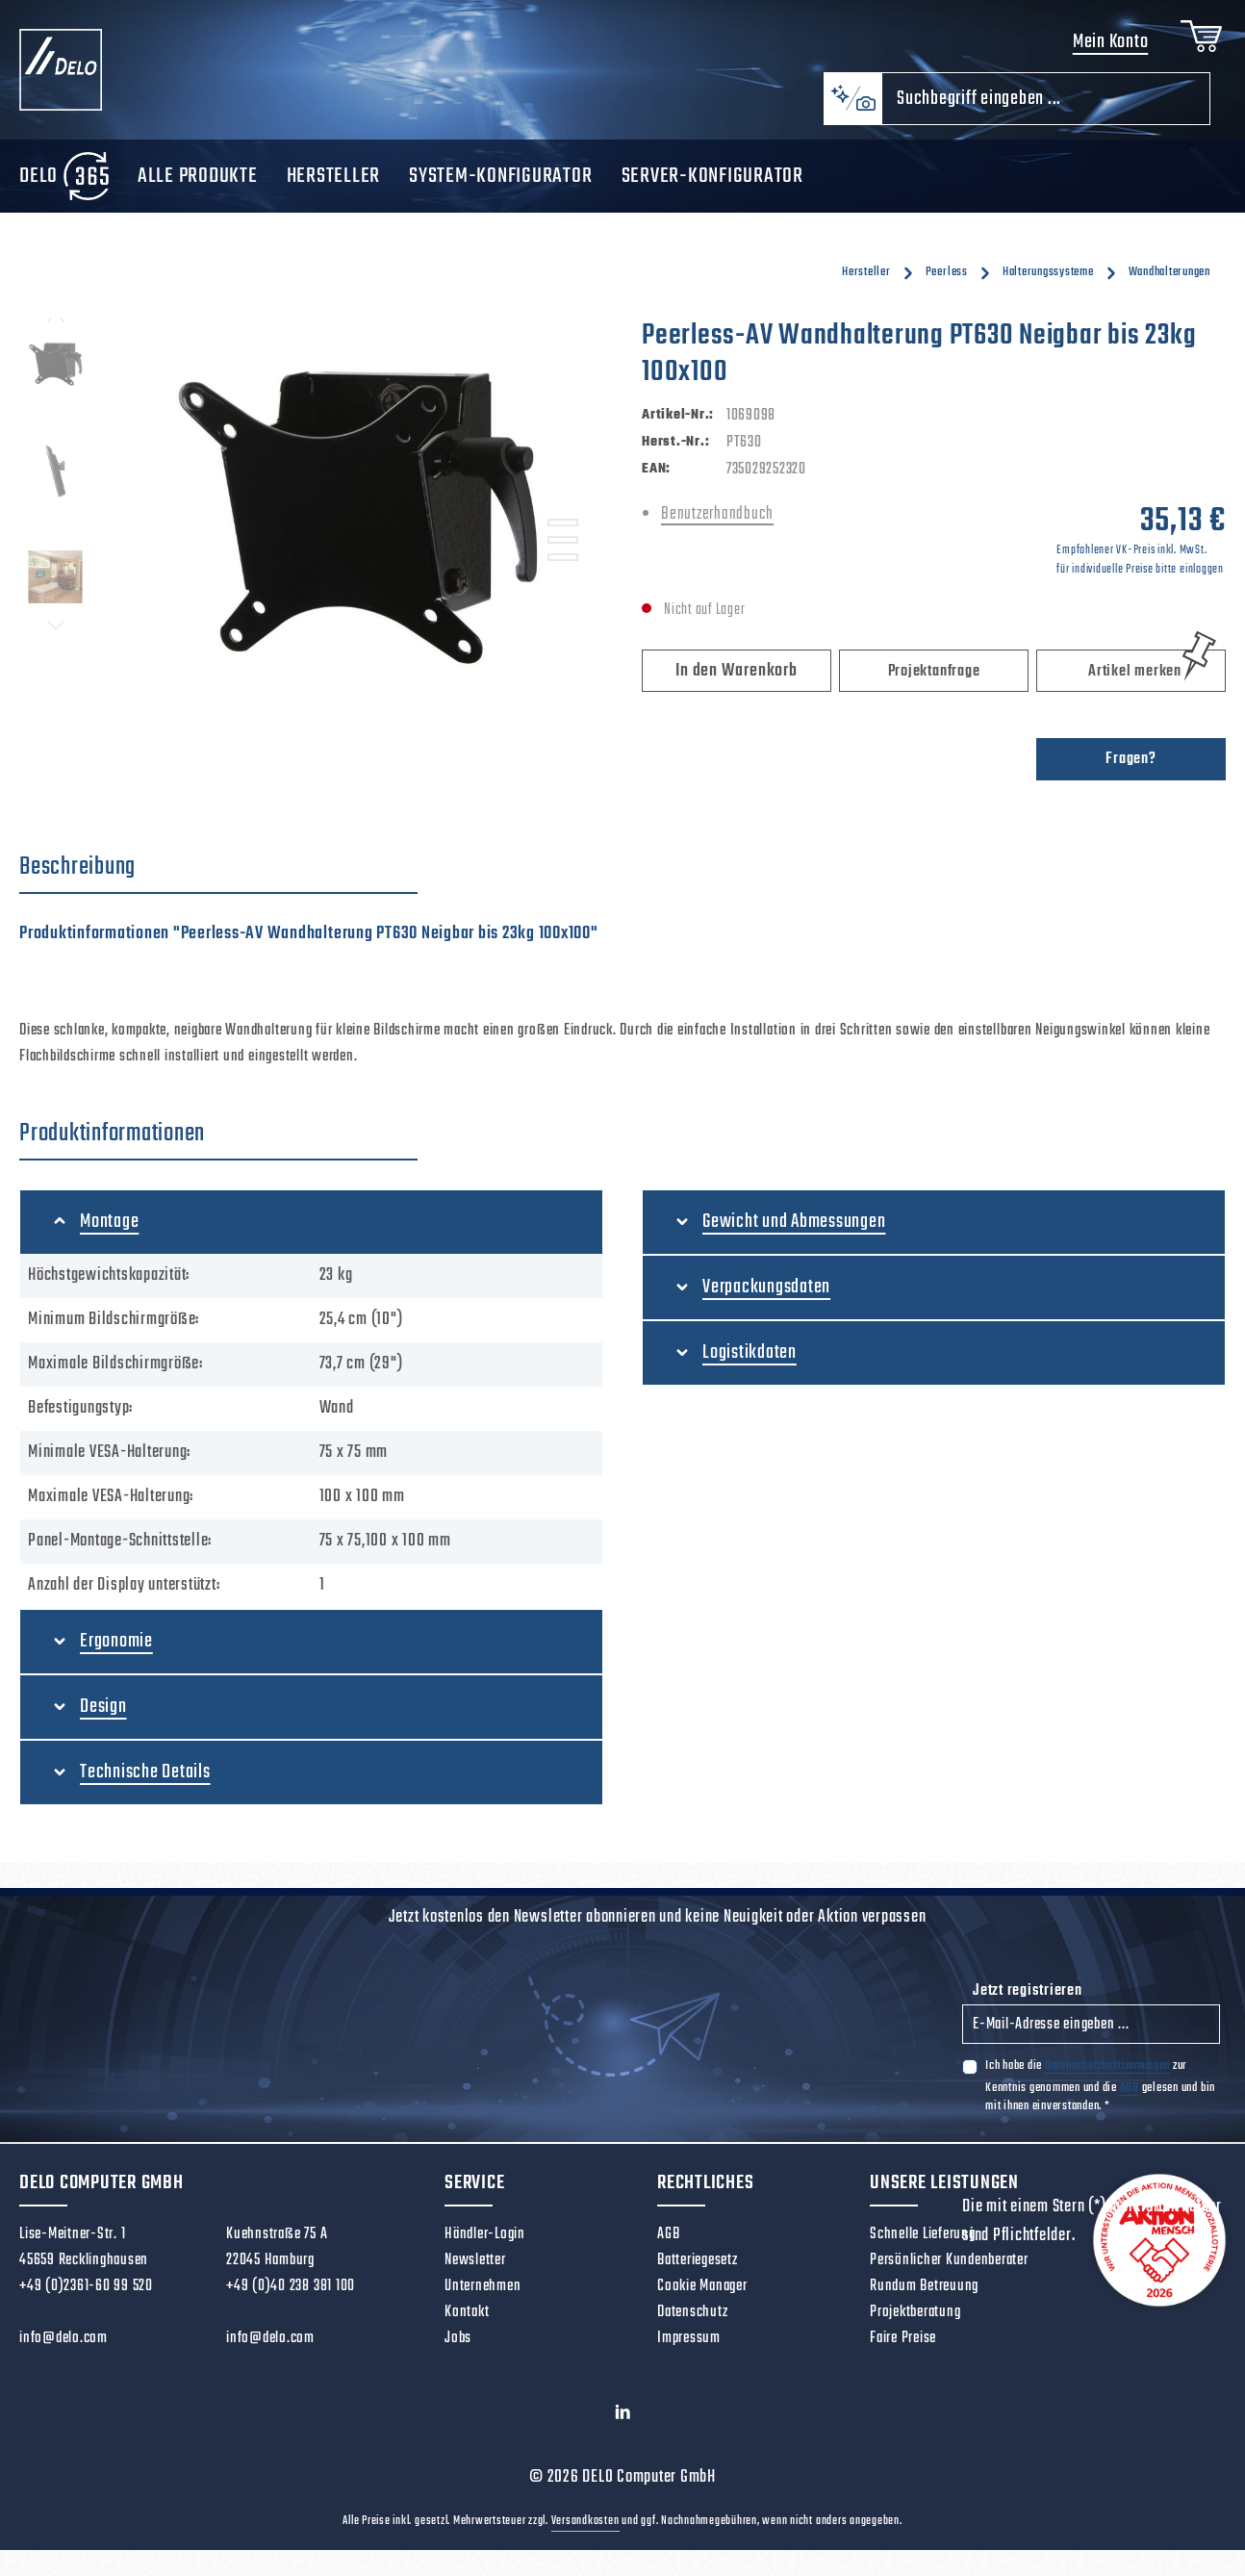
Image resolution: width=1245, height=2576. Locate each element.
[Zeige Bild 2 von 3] (562, 546)
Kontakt (467, 2318)
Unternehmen (483, 2292)
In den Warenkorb (736, 677)
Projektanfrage (934, 677)
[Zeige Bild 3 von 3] (562, 564)
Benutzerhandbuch (717, 520)
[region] (311, 531)
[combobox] (1045, 105)
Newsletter (475, 2266)
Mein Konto (1107, 46)
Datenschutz (692, 2318)
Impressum (689, 2344)
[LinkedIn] (623, 2423)
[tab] (218, 874)
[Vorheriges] (56, 324)
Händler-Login (485, 2240)
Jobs (458, 2344)
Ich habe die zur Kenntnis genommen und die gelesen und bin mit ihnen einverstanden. (1100, 2091)
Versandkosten (585, 2528)
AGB (1129, 2093)
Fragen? (1130, 765)
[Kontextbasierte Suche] (852, 105)
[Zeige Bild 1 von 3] (562, 529)
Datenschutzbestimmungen (1107, 2071)
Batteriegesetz (697, 2266)
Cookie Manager (702, 2292)
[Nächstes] (56, 631)
